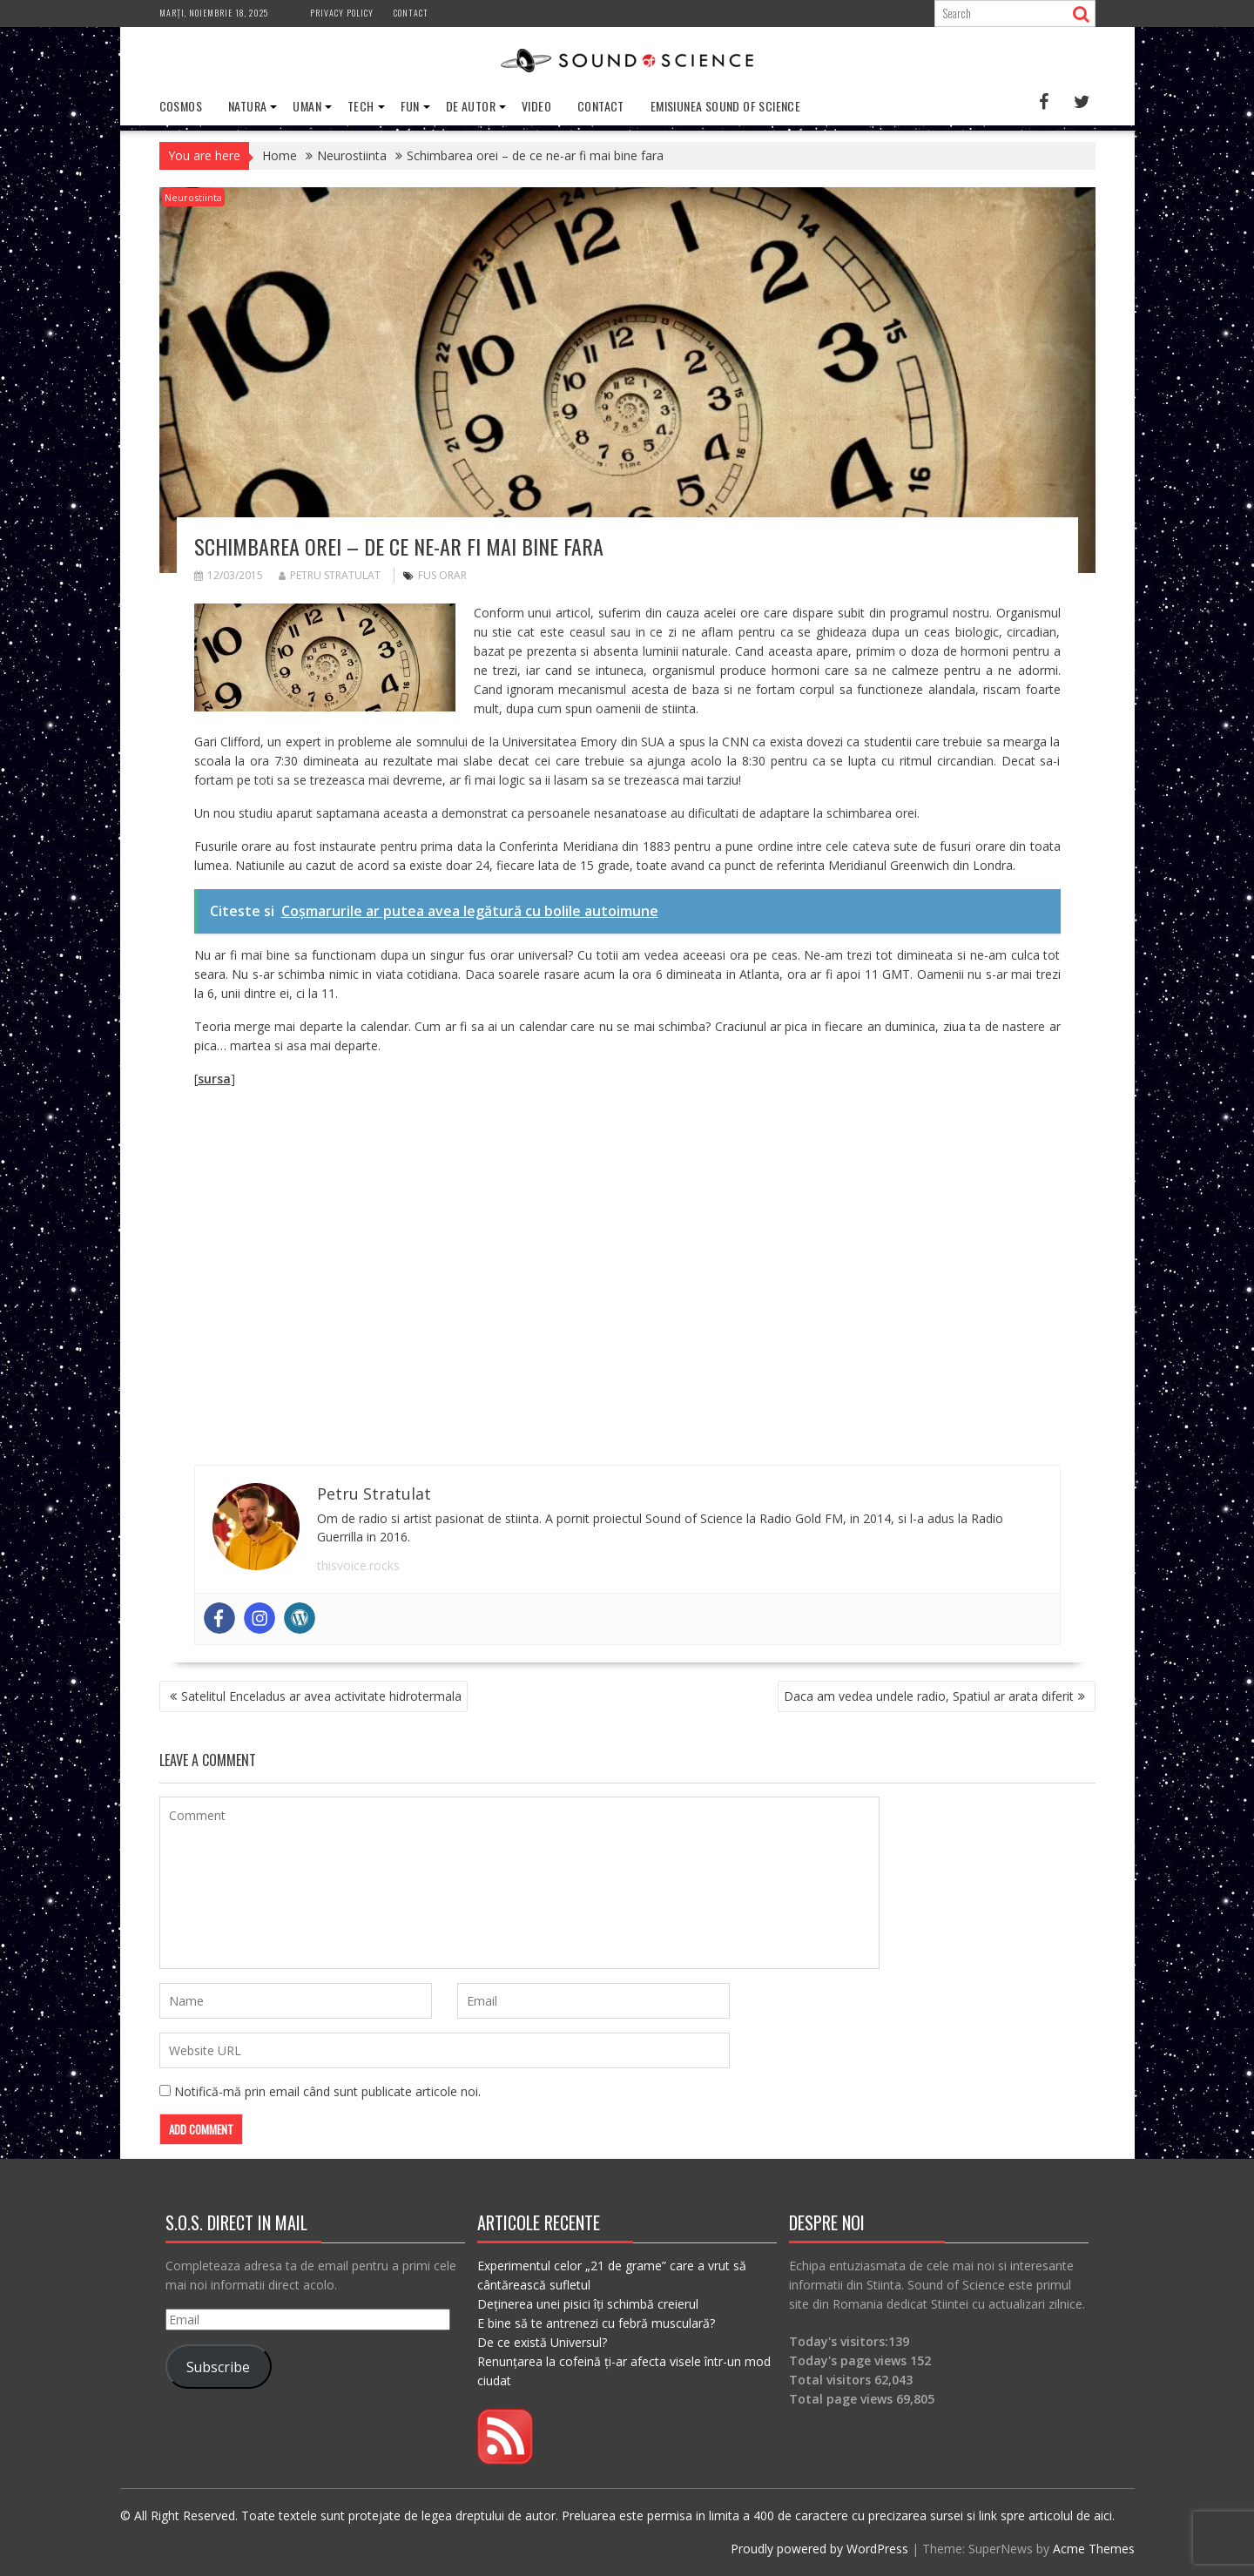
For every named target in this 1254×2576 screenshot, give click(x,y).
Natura (247, 106)
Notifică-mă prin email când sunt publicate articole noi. (327, 2091)
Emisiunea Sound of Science (725, 106)
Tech (360, 106)
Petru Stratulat (330, 575)
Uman (307, 106)
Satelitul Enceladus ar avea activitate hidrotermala (321, 1696)
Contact (411, 12)
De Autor (471, 106)
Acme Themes (1094, 2548)
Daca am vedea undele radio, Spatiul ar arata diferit (929, 1696)
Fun (410, 106)
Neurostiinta (193, 197)
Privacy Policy (342, 12)
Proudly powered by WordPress (819, 2548)
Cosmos (180, 106)
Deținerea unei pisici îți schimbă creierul (587, 2304)
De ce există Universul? (542, 2342)
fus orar (442, 575)
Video (536, 106)
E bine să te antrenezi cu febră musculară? (596, 2323)
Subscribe (218, 2366)
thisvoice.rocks (358, 1565)
